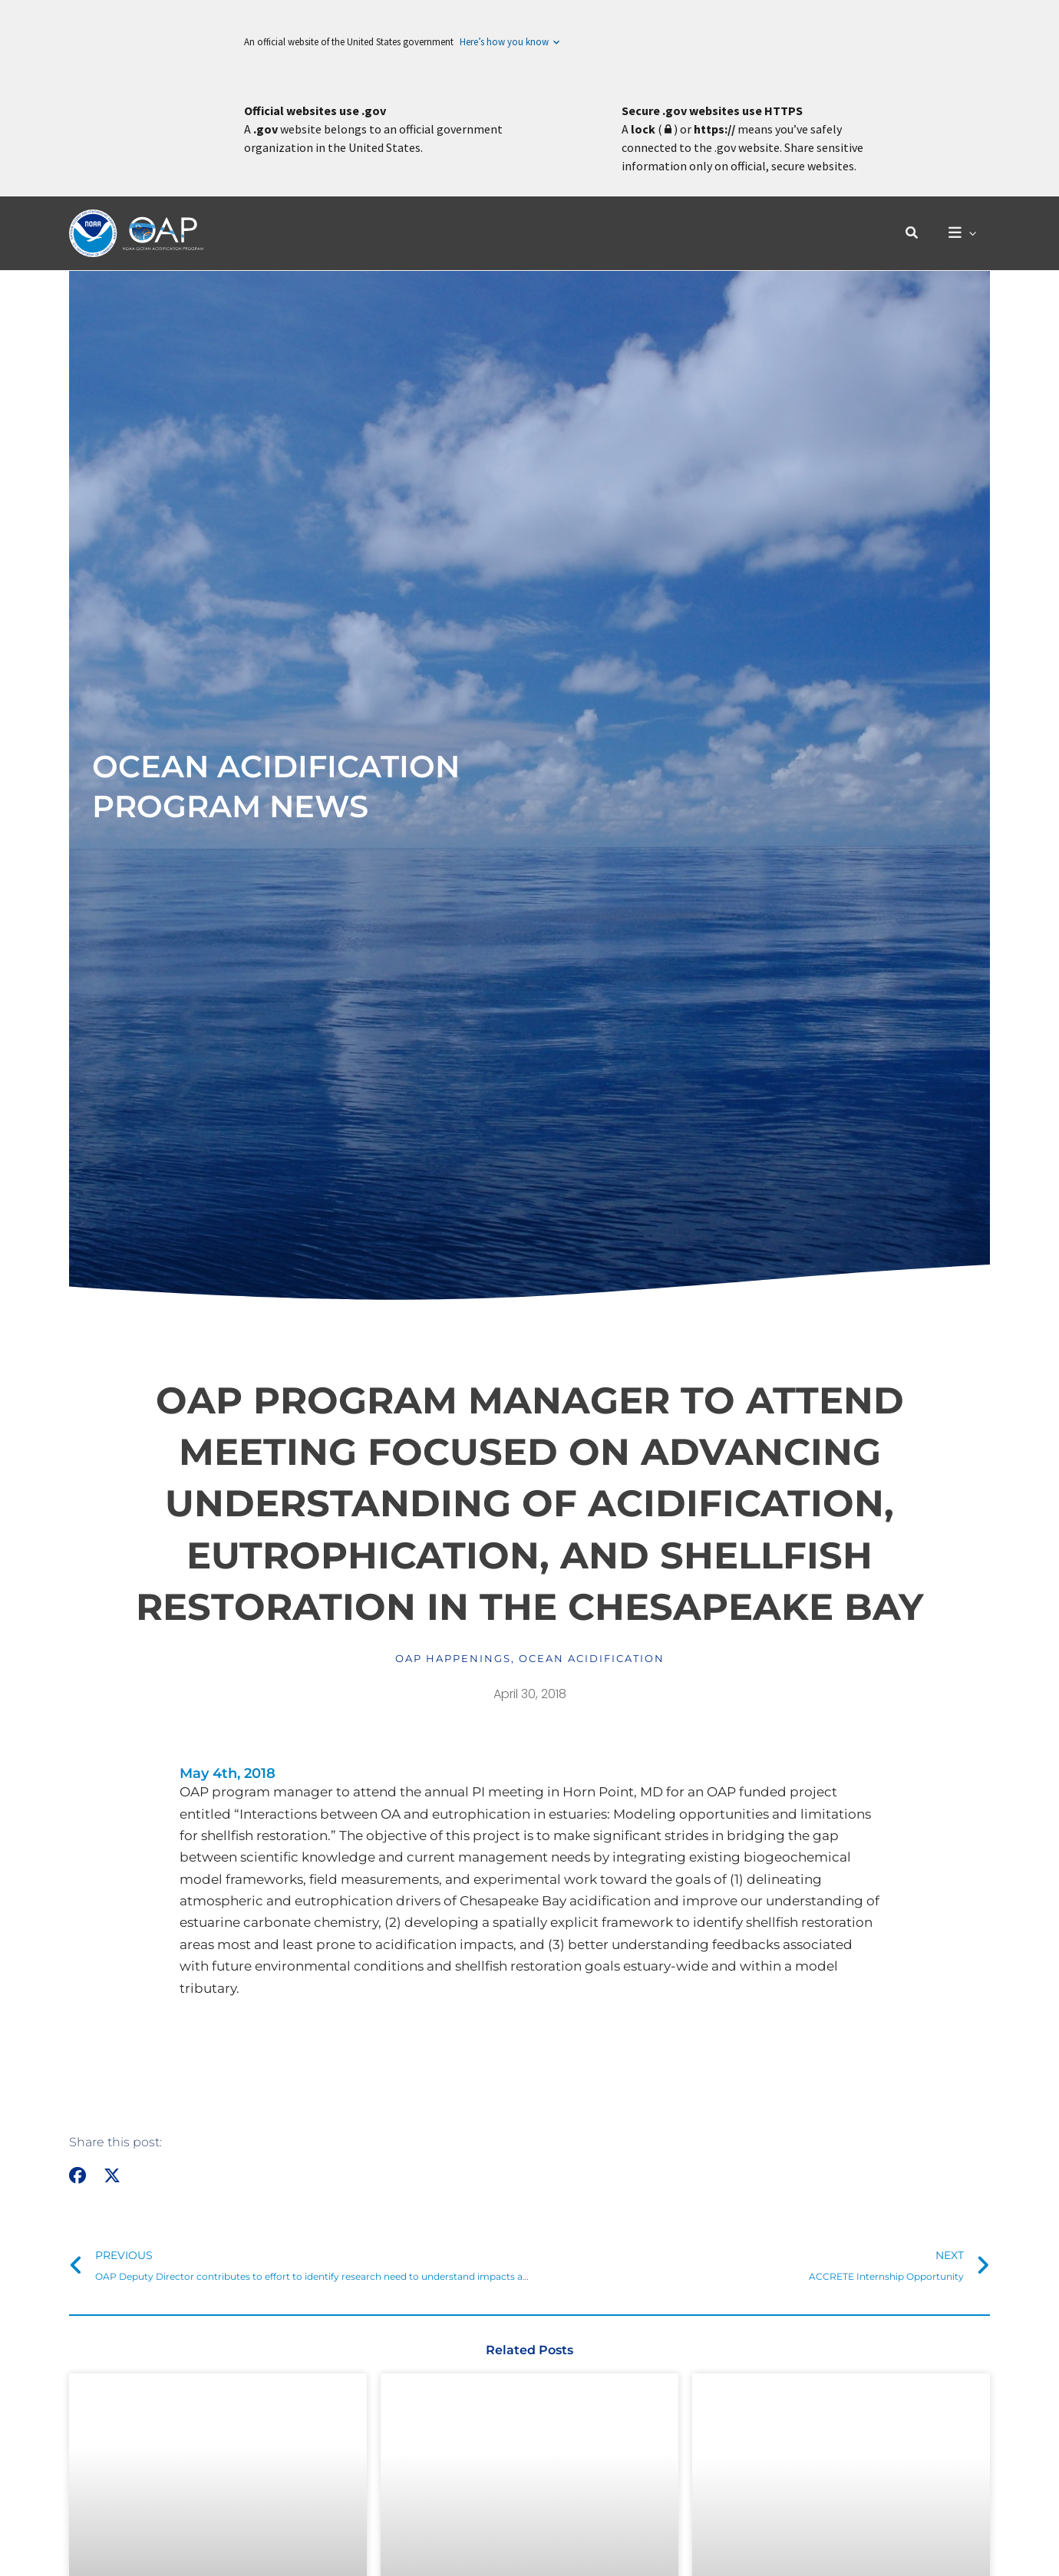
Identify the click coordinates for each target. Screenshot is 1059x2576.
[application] (971, 234)
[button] (916, 233)
